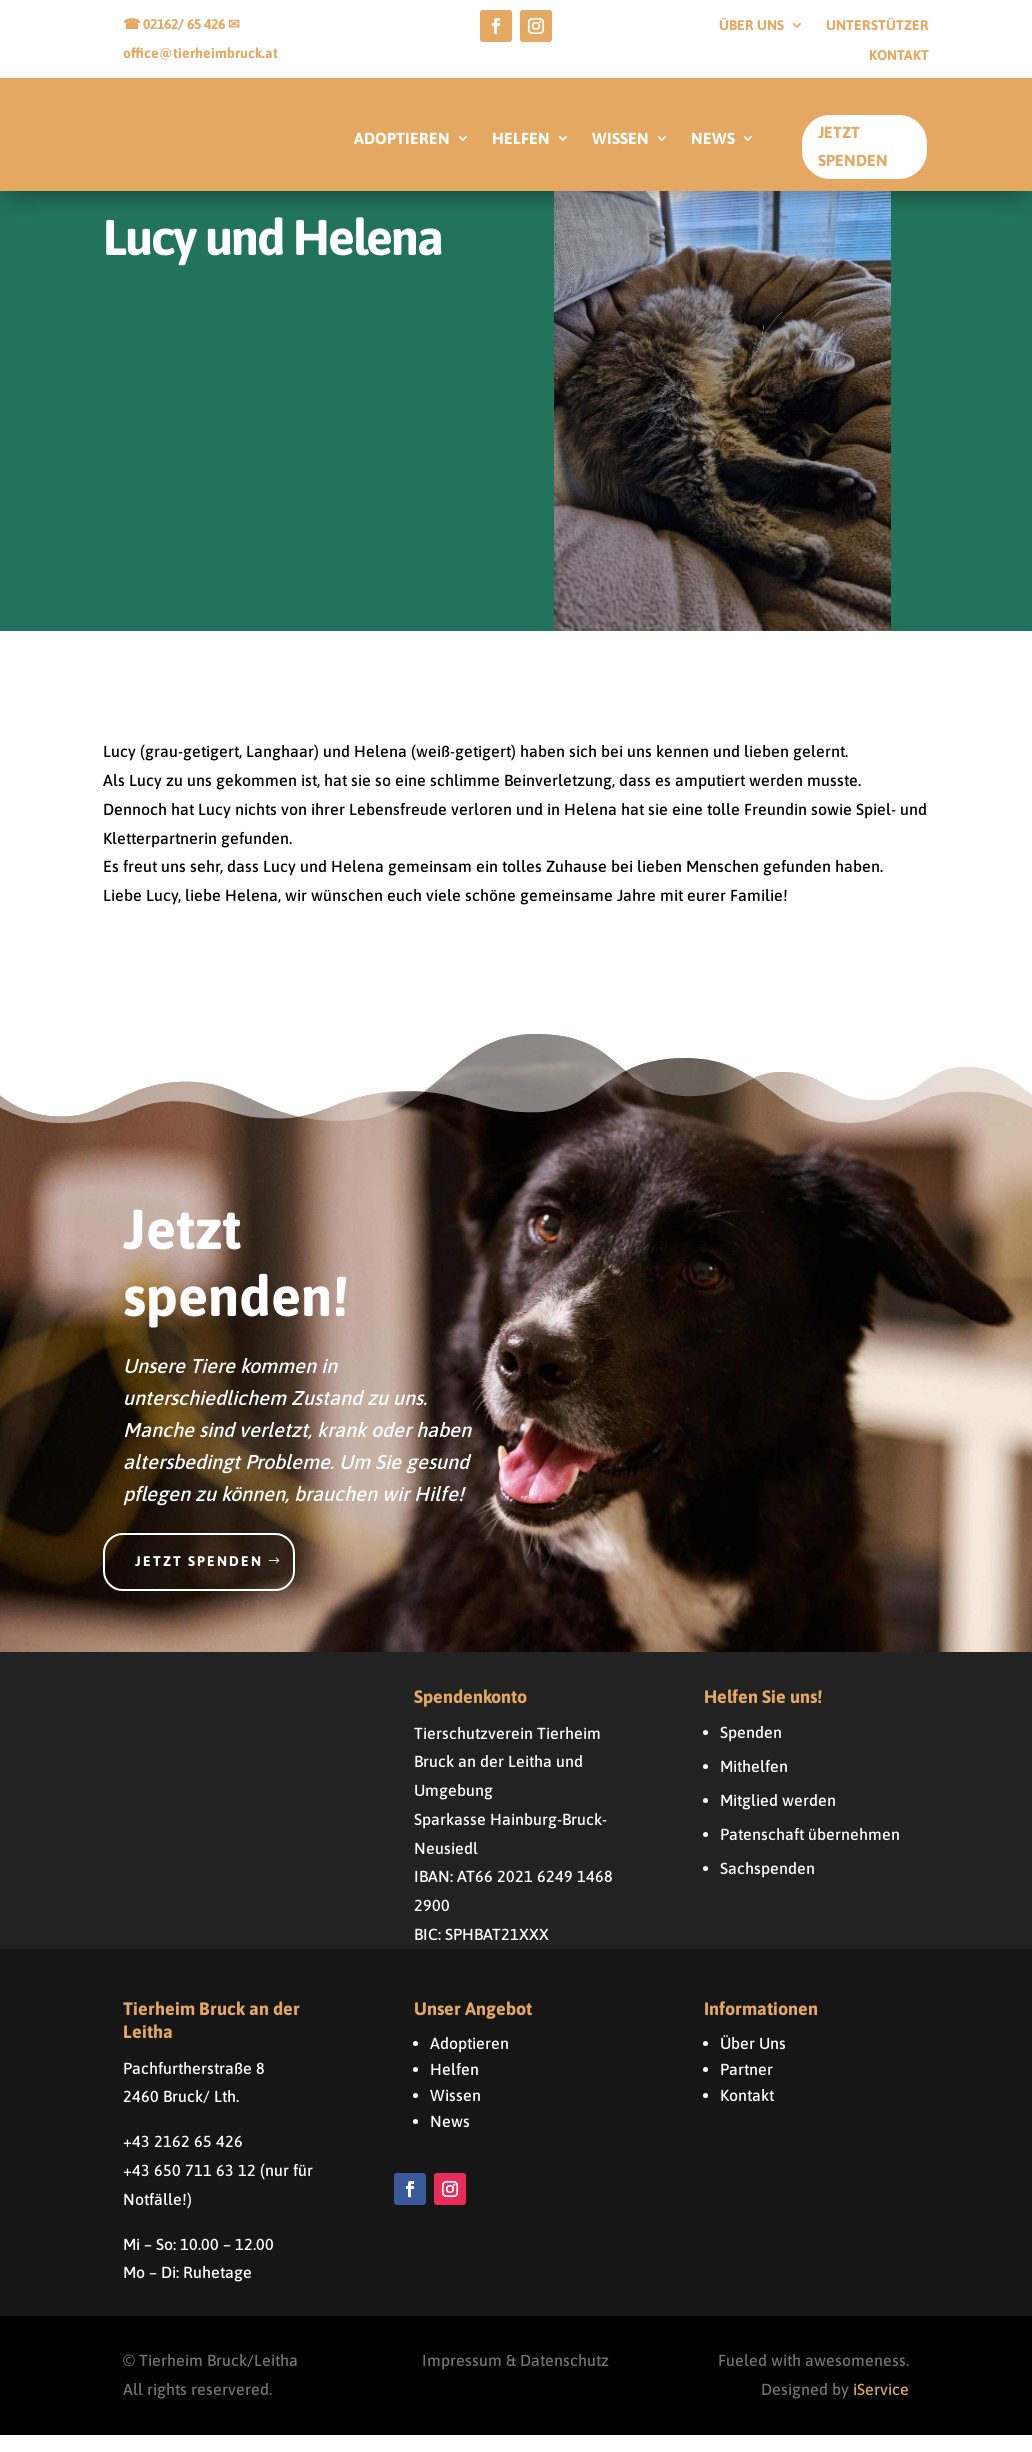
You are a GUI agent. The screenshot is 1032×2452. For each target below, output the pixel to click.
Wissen (455, 2112)
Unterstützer (877, 25)
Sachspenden (767, 1885)
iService (881, 2406)
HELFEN (521, 139)
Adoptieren (469, 2060)
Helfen (454, 2086)
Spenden (751, 1749)
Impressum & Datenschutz (515, 2378)
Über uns (751, 25)
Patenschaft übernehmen (810, 1851)
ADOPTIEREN (402, 139)
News (450, 2138)
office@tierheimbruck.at (200, 53)
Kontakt (899, 55)
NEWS (713, 139)
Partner (746, 2086)
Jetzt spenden (199, 1578)
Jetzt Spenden (853, 145)
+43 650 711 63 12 (189, 2187)
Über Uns (753, 2060)
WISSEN (620, 139)
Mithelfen (754, 1783)
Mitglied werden (778, 1817)
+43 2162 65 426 (183, 2158)
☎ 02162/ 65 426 (175, 24)
